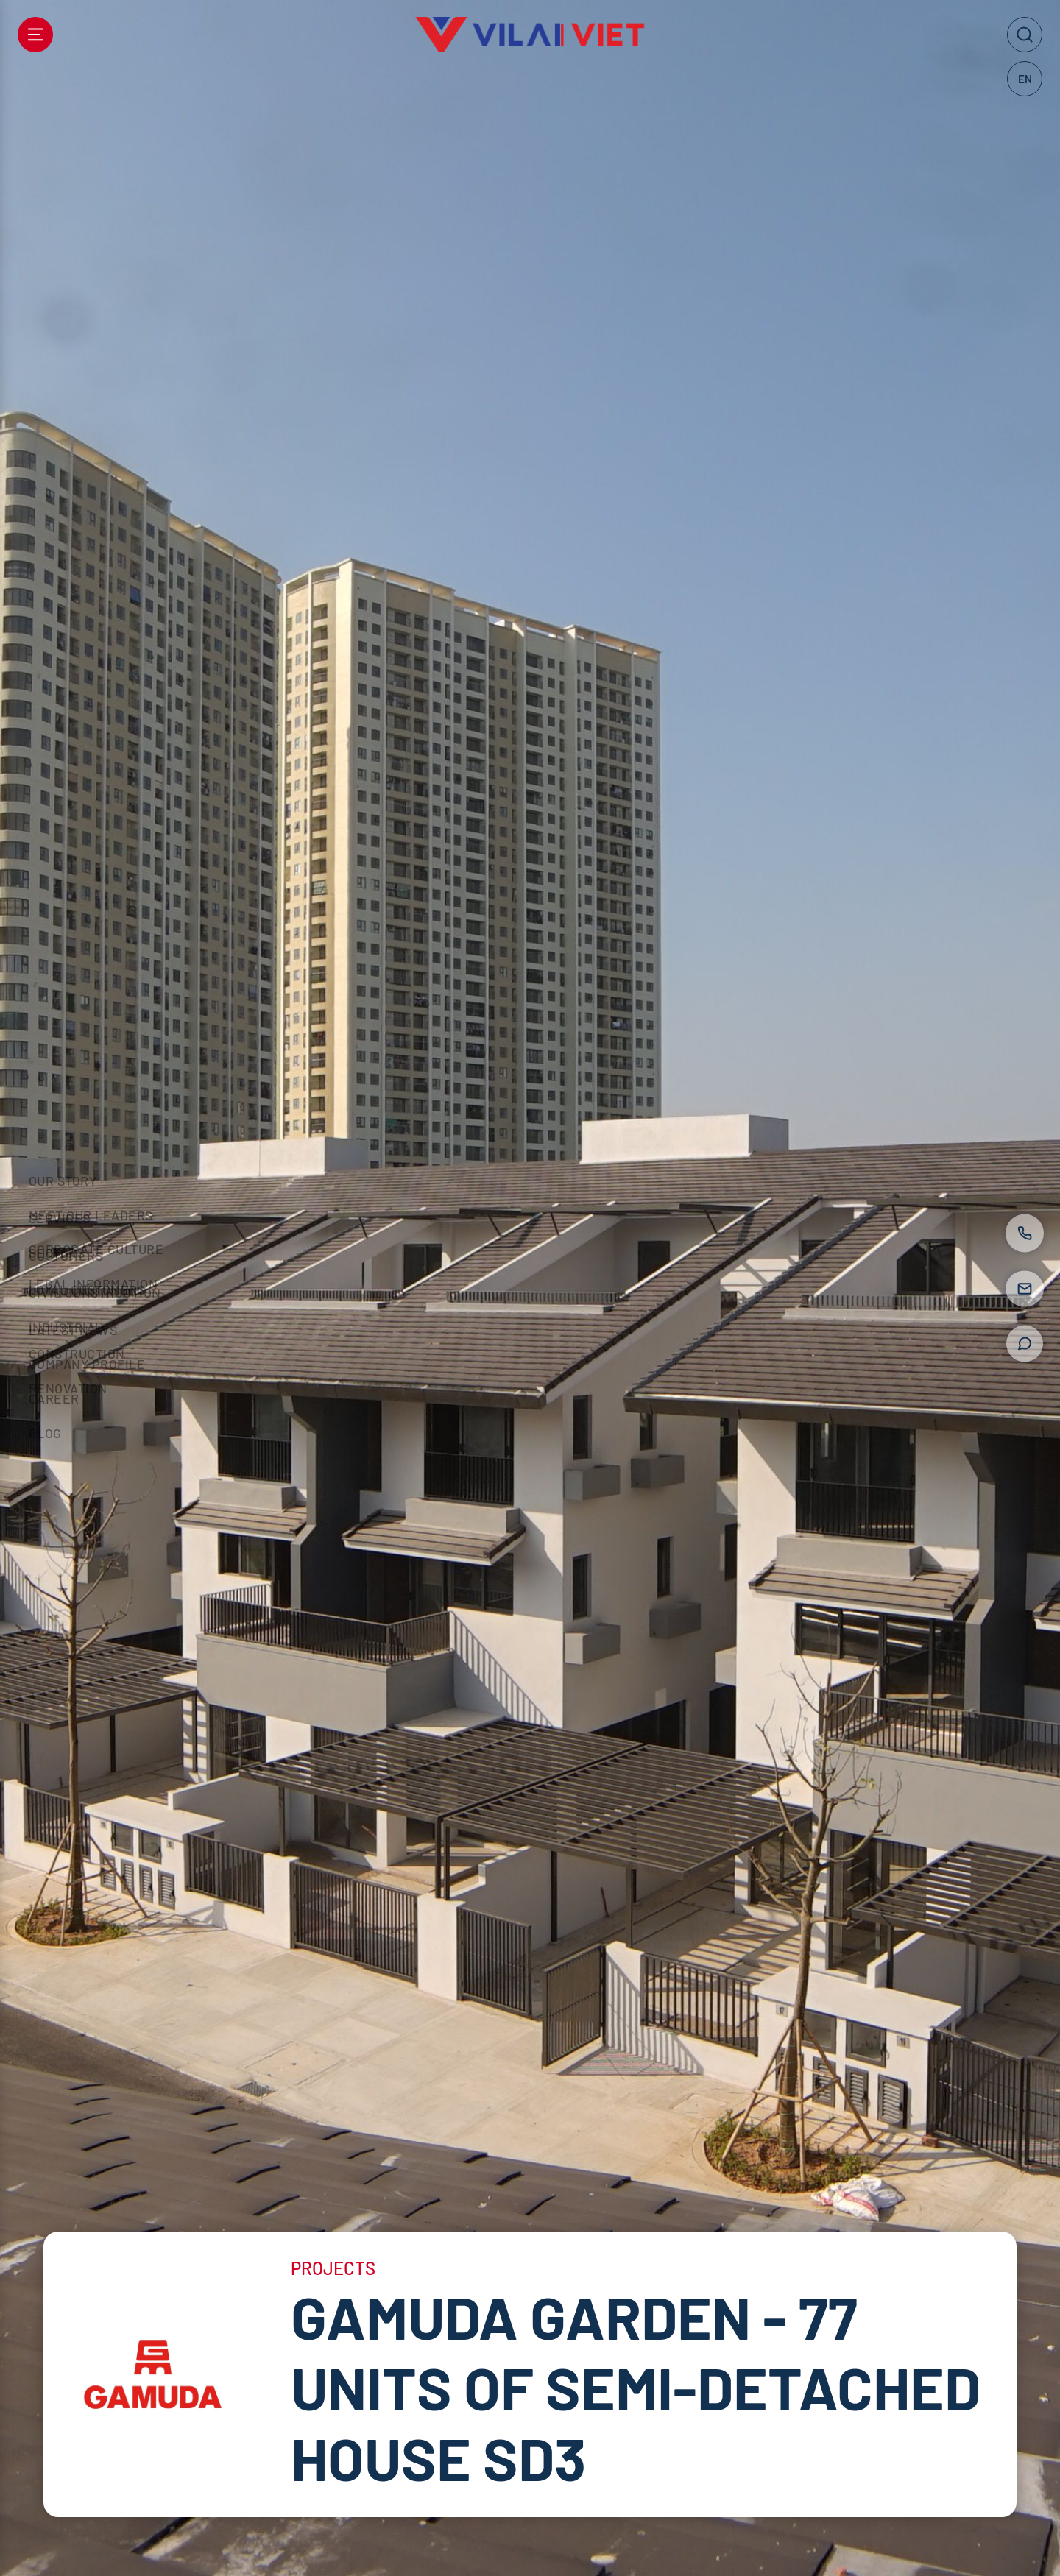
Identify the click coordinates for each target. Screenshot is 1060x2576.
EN (1025, 79)
